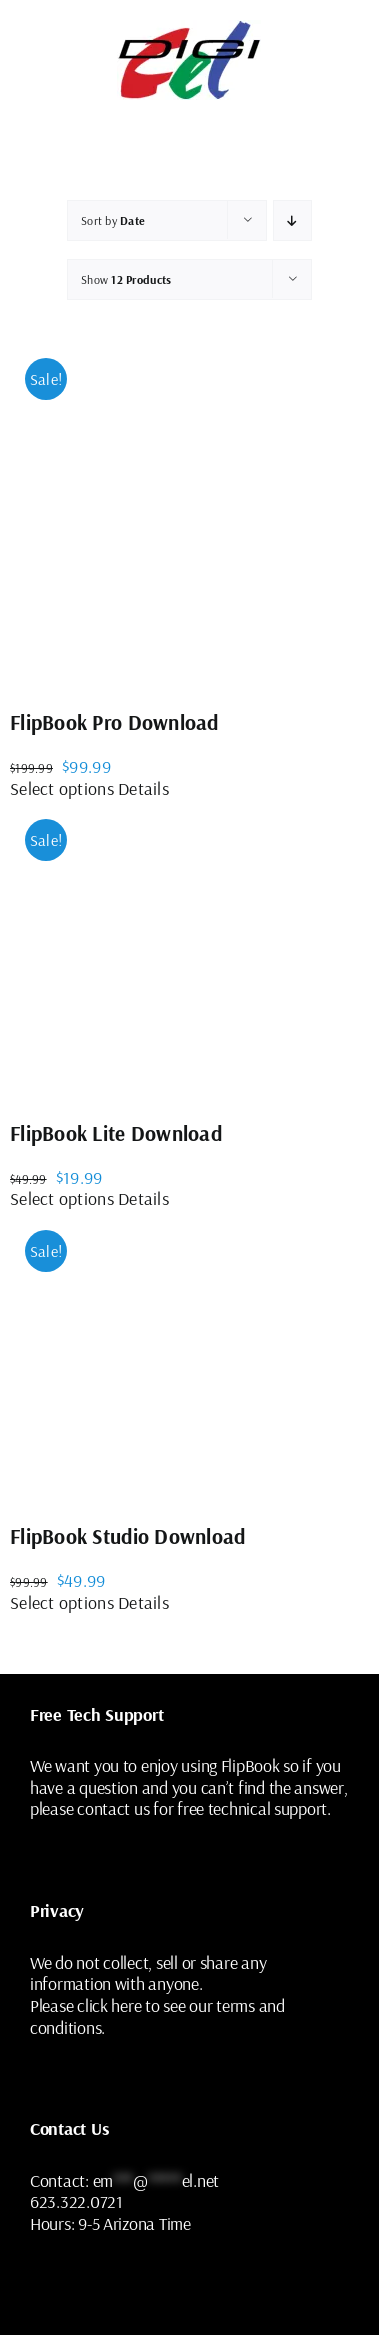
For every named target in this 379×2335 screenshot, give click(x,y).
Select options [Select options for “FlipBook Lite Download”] (62, 1198)
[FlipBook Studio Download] (160, 1356)
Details (143, 788)
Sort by (113, 220)
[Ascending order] (292, 220)
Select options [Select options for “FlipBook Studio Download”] (62, 1602)
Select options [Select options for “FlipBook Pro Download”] (62, 788)
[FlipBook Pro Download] (189, 513)
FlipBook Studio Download (127, 1536)
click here (109, 2005)
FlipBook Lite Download (116, 1133)
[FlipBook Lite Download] (160, 949)
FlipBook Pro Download (114, 722)
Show (126, 279)
